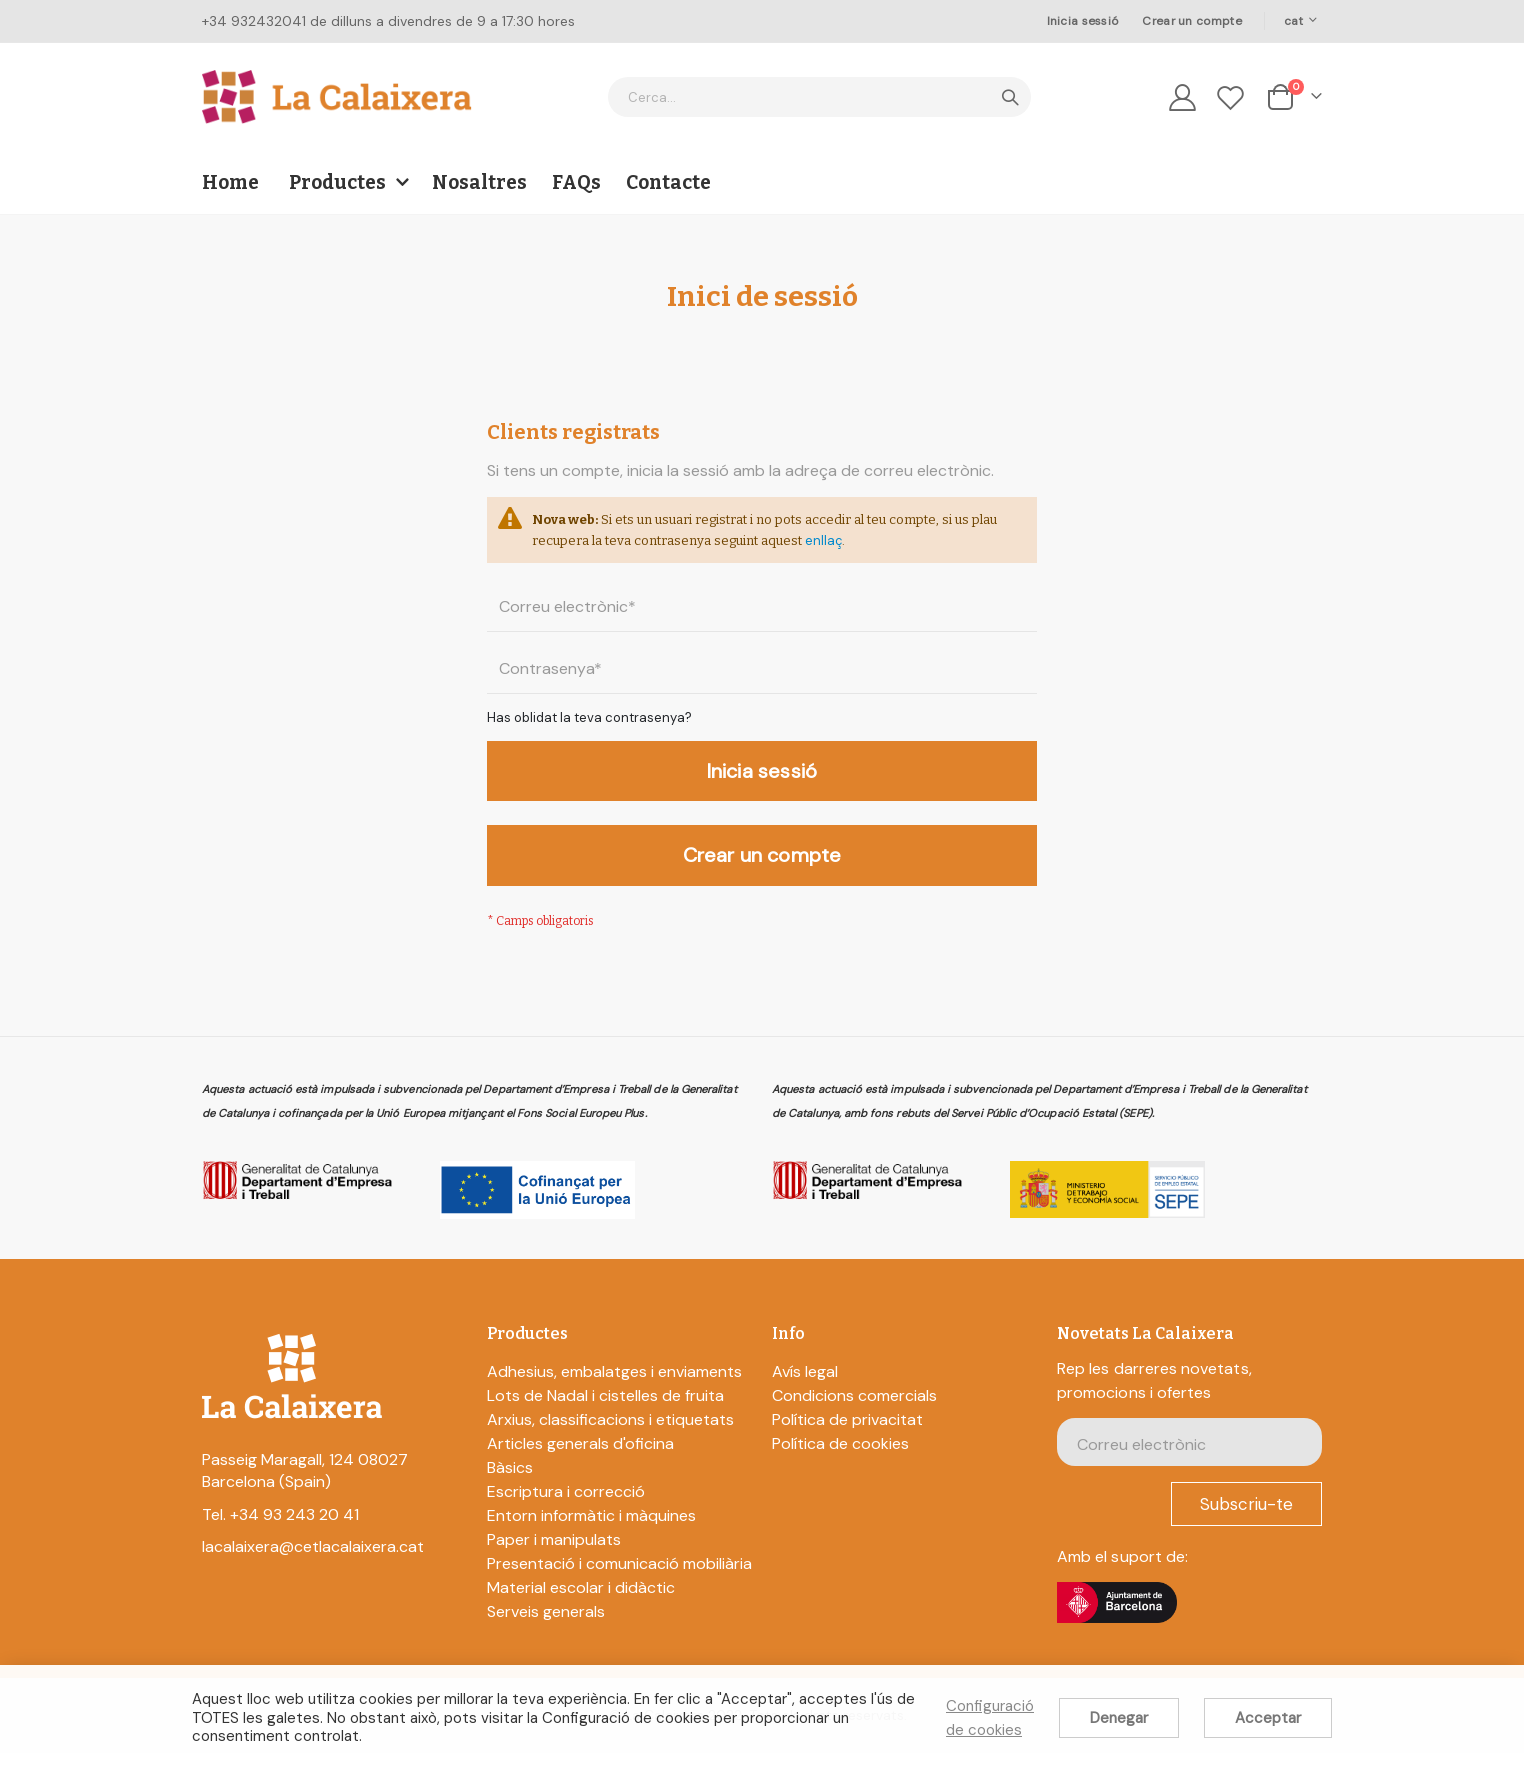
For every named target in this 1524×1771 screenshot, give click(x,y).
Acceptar (1268, 1718)
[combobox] (819, 97)
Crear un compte (1191, 21)
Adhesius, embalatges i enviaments (614, 1389)
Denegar (1119, 1718)
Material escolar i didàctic (581, 1605)
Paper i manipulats (554, 1557)
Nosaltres (479, 182)
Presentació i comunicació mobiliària (619, 1581)
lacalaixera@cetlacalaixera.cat (313, 1564)
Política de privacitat (847, 1437)
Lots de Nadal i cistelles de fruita (605, 1413)
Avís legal (805, 1389)
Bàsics (510, 1485)
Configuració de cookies (990, 1718)
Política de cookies (840, 1461)
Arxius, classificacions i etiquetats (610, 1437)
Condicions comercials (854, 1413)
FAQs (576, 182)
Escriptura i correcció (566, 1509)
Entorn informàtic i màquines (591, 1533)
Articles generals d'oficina (580, 1461)
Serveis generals (546, 1629)
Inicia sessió (1083, 21)
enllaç (949, 545)
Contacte (668, 182)
